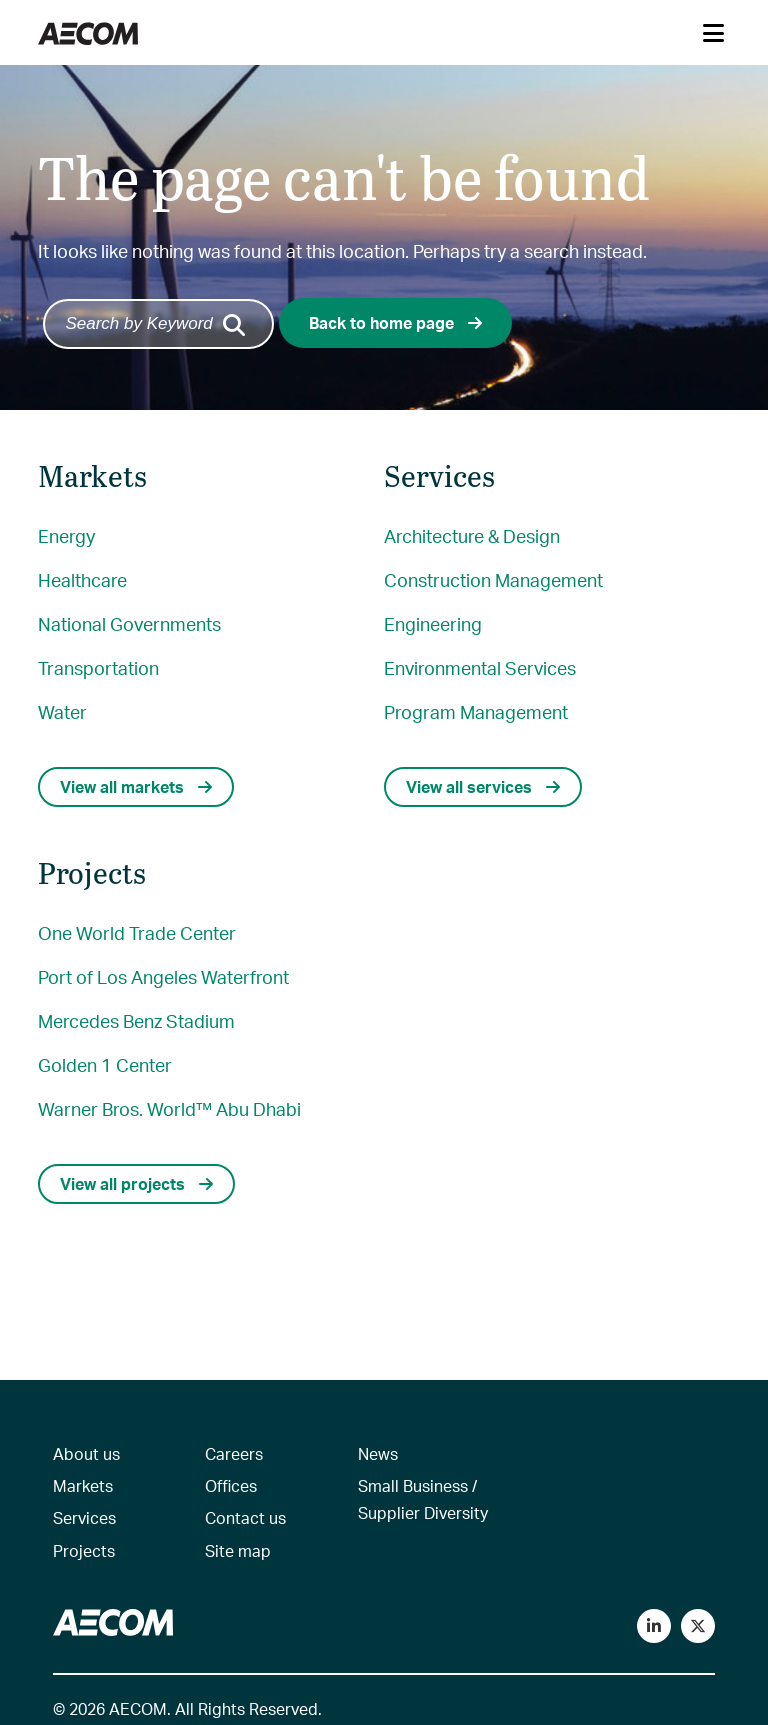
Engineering (433, 623)
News (378, 1453)
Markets (83, 1485)
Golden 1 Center (105, 1064)
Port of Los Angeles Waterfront (163, 976)
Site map (238, 1550)
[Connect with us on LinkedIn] (654, 1626)
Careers (234, 1453)
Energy (66, 535)
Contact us (245, 1517)
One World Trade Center (137, 932)
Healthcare (82, 579)
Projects (84, 1550)
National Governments (129, 623)
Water (62, 711)
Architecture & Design (472, 535)
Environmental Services (480, 667)
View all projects (136, 1183)
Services (84, 1517)
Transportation (98, 667)
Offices (231, 1485)
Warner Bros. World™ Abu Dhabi (169, 1108)
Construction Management (493, 579)
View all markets (136, 786)
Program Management (476, 711)
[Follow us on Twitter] (698, 1626)
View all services (483, 786)
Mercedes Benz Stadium (136, 1020)
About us (86, 1453)
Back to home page (395, 322)
